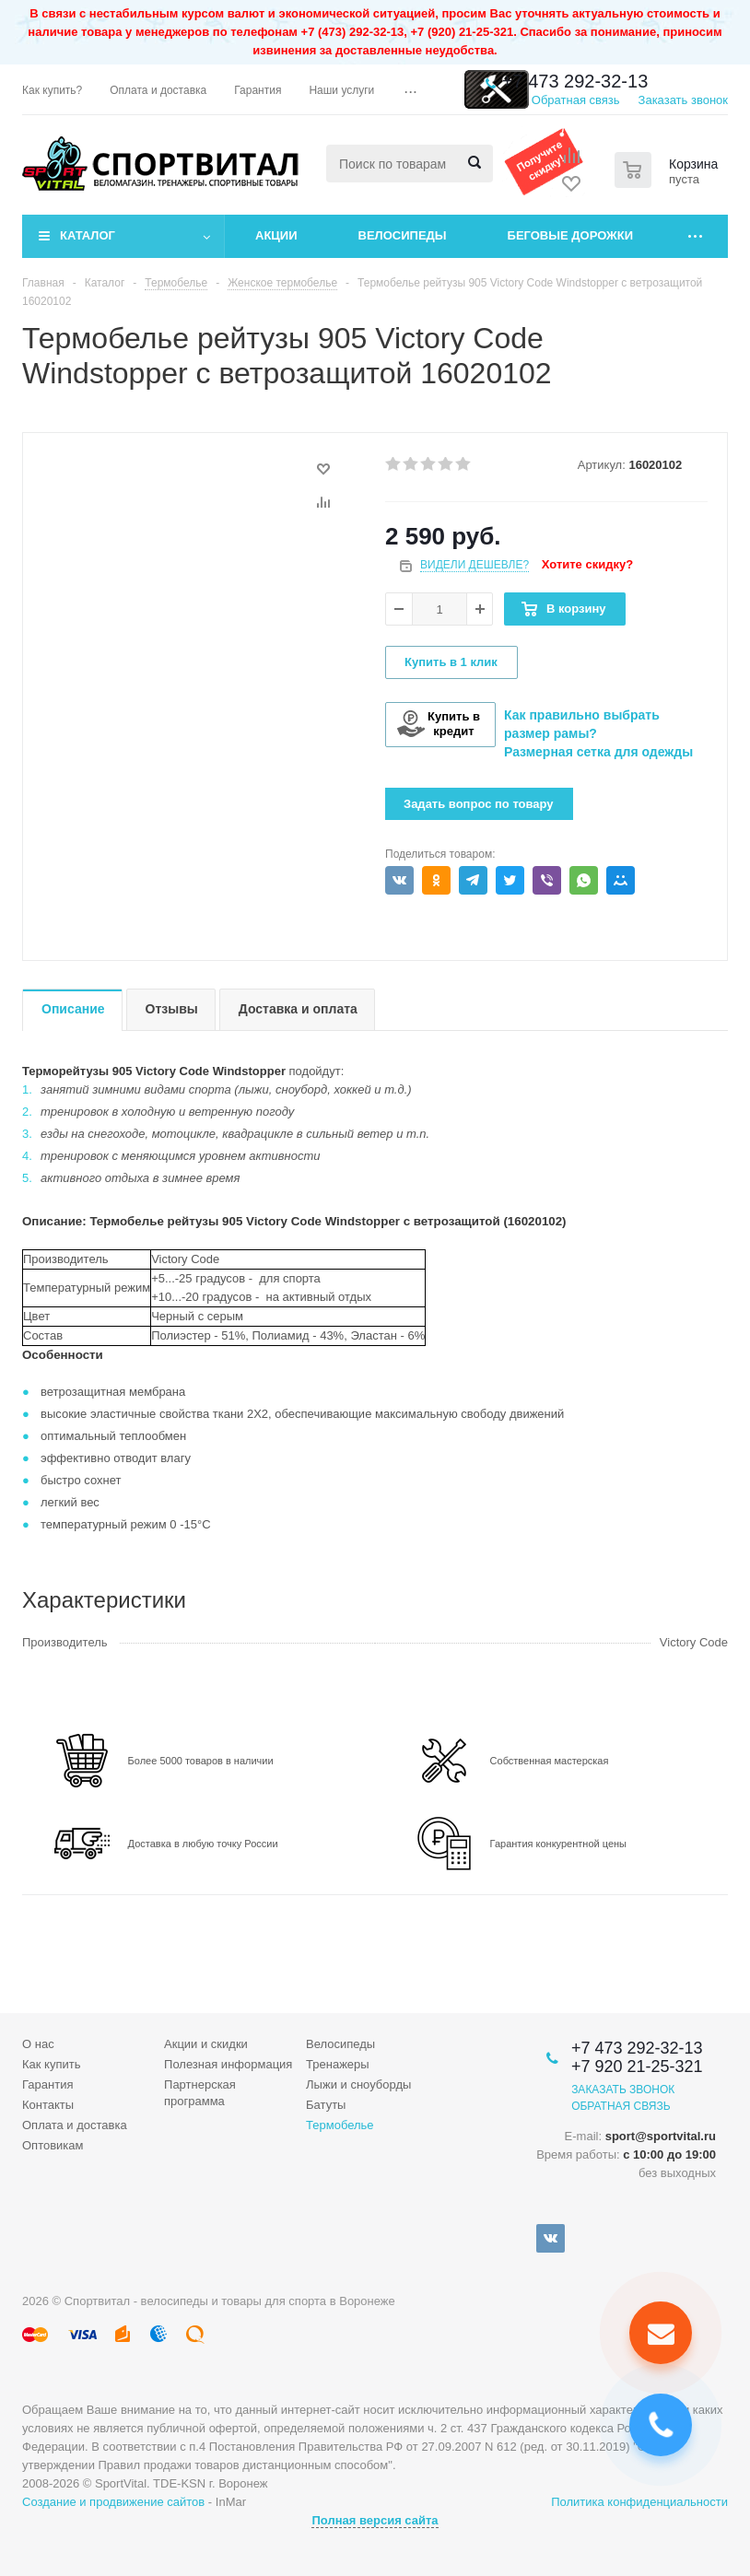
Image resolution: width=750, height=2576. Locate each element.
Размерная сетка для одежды (598, 751)
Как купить (51, 2064)
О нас (38, 2044)
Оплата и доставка (74, 2125)
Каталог (87, 235)
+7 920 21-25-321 (637, 2066)
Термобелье (340, 2125)
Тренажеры (337, 2064)
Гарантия (47, 2084)
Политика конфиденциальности (639, 2502)
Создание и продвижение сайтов (113, 2502)
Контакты (48, 2105)
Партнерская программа (200, 2093)
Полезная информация (228, 2064)
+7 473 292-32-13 (575, 81)
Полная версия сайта (374, 2520)
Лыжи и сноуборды (358, 2084)
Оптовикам (53, 2145)
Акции (276, 235)
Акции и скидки (206, 2044)
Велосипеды (402, 235)
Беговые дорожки (571, 235)
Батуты (326, 2105)
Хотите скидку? (587, 564)
